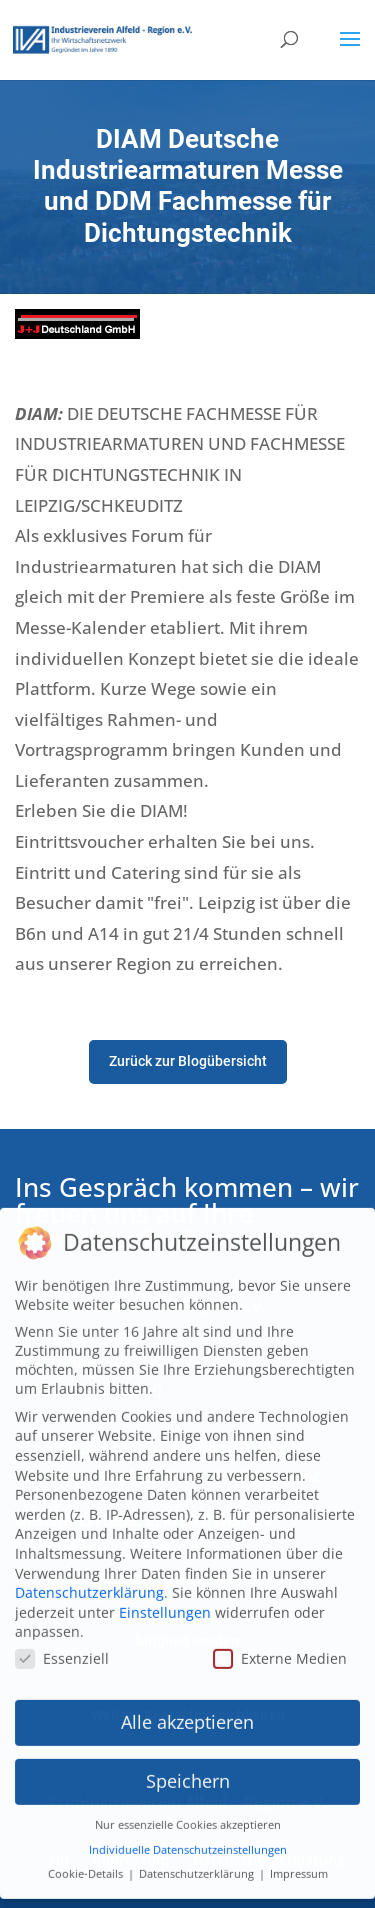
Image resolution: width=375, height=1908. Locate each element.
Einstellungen (165, 1589)
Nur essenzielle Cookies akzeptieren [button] (188, 1803)
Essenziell (62, 1635)
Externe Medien (280, 1635)
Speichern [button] (188, 1759)
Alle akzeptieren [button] (187, 1700)
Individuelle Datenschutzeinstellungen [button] (188, 1827)
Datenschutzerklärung (89, 1570)
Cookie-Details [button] (87, 1852)
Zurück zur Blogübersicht (188, 1061)
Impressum (299, 1852)
